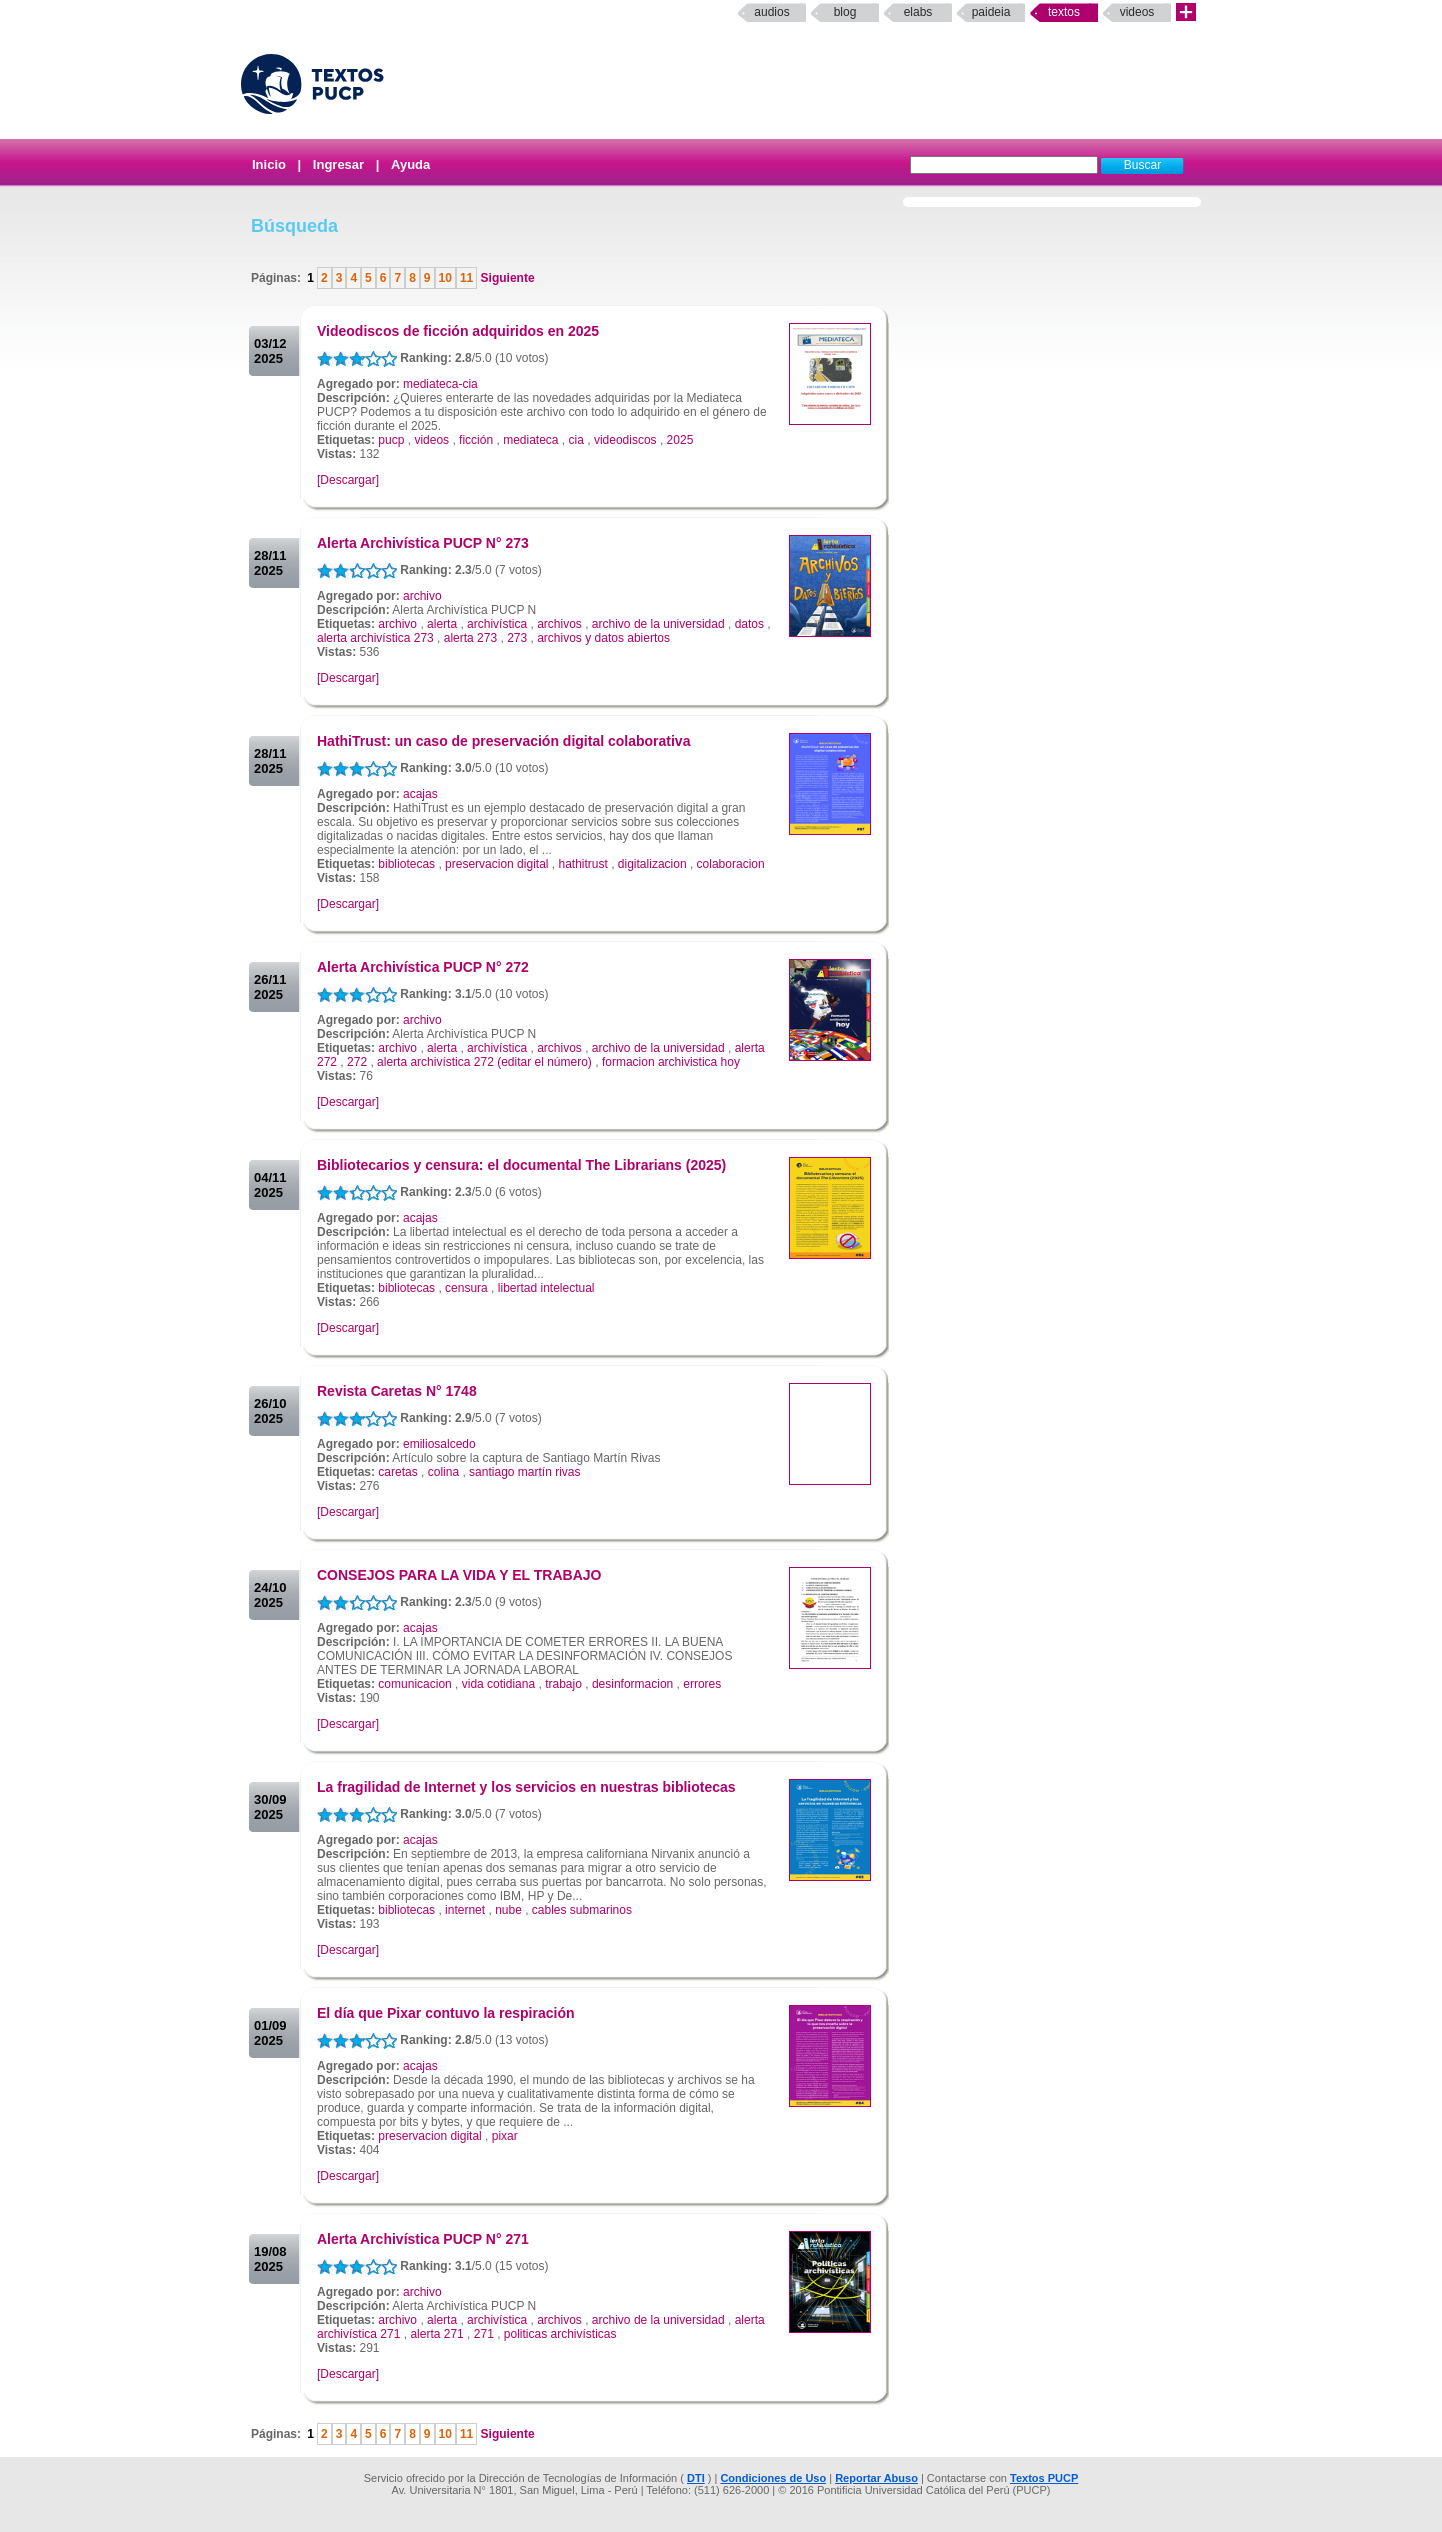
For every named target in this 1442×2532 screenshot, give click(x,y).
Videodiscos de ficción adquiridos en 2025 (458, 331)
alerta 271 (436, 2334)
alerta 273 (470, 638)
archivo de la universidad (658, 624)
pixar (505, 2136)
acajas (420, 794)
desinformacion (632, 1684)
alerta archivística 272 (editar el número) (484, 1062)
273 (517, 638)
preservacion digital (496, 864)
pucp (391, 440)
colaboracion (731, 864)
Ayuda (410, 164)
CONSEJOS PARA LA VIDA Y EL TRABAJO (459, 1575)
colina (443, 1472)
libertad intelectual (546, 1288)
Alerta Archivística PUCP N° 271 (423, 2239)
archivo (422, 596)
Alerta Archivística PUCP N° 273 (423, 543)
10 (445, 278)
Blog (845, 12)
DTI (696, 2478)
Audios (771, 12)
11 (466, 278)
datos (749, 624)
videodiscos (625, 440)
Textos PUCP (1044, 2478)
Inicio (269, 164)
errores (702, 1684)
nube (508, 1910)
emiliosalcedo (439, 1444)
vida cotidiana (498, 1684)
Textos (1064, 12)
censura (466, 1288)
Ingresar (338, 164)
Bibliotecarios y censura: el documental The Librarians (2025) (521, 1165)
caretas (397, 1472)
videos (431, 440)
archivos (559, 624)
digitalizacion (652, 864)
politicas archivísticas (560, 2334)
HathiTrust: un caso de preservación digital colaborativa (503, 741)
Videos (1137, 12)
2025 (680, 440)
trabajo (563, 1684)
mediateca (530, 440)
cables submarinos (582, 1910)
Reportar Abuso (876, 2478)
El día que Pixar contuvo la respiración (446, 2013)
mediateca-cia (440, 384)
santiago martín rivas (524, 1472)
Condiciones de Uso (773, 2478)
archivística (497, 624)
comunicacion (414, 1684)
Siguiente (505, 278)
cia (576, 440)
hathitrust (582, 864)
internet (465, 1910)
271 (484, 2334)
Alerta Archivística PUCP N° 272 (423, 967)
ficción (476, 440)
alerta (442, 624)
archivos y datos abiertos (603, 638)
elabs (918, 12)
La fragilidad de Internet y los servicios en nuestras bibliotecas (526, 1787)
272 (357, 1062)
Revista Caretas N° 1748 (397, 1391)
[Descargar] (348, 480)
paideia (991, 12)
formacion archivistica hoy (671, 1062)
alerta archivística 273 (375, 638)
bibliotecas (406, 864)
